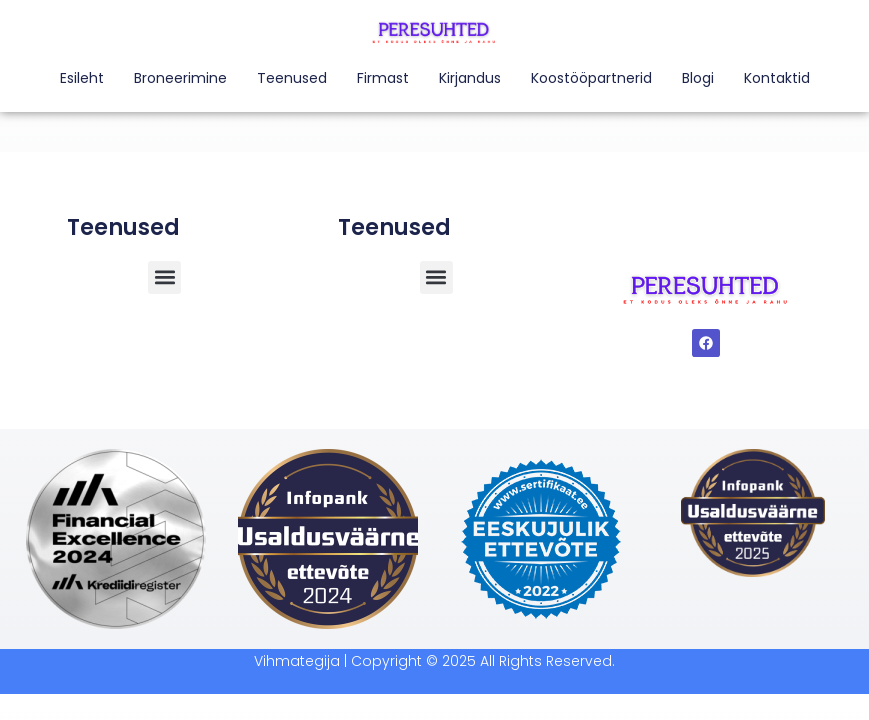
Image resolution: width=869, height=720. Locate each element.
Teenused (292, 78)
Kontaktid (777, 78)
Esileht (82, 78)
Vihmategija (297, 661)
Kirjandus (470, 78)
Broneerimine (180, 78)
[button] (436, 277)
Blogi (698, 78)
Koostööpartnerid (591, 78)
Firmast (383, 78)
